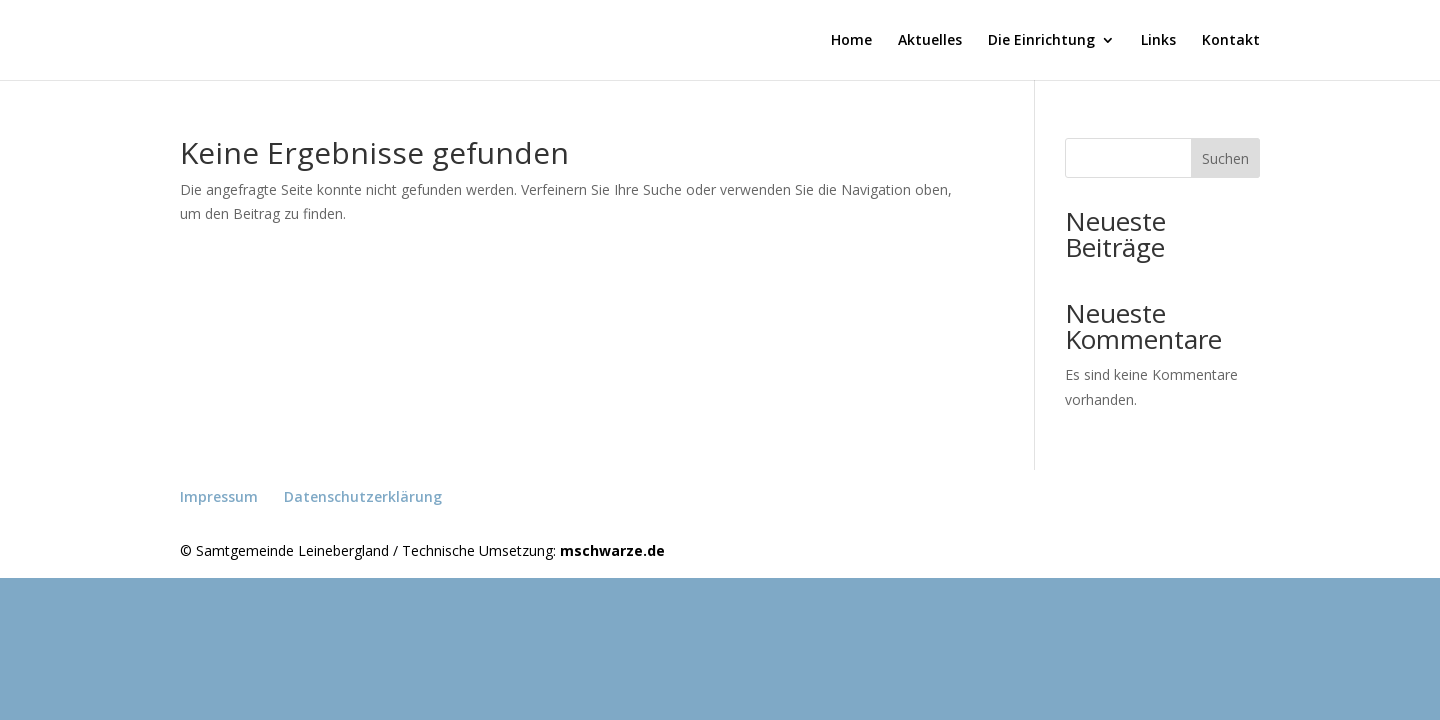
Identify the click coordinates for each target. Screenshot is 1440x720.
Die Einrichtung (1041, 41)
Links (1158, 41)
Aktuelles (930, 41)
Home (851, 41)
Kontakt (1231, 41)
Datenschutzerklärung (363, 496)
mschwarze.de (612, 550)
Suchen (1225, 158)
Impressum (219, 496)
